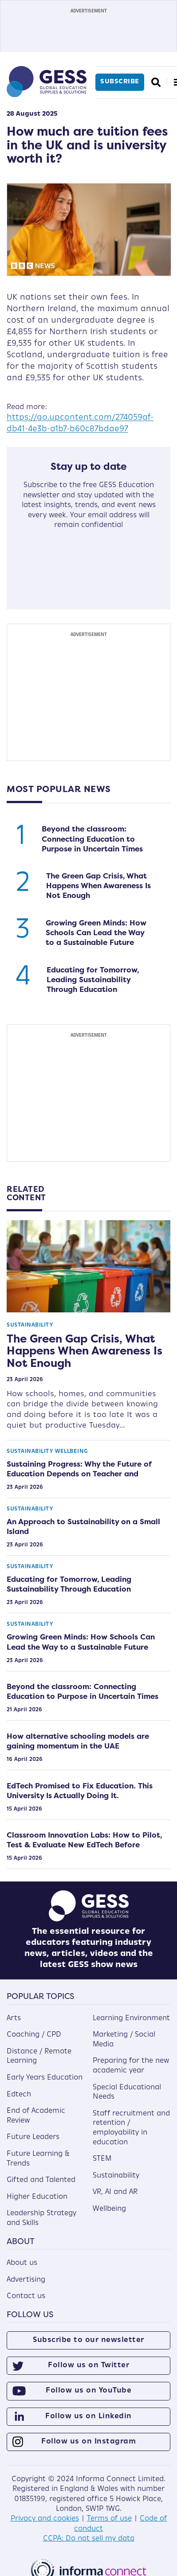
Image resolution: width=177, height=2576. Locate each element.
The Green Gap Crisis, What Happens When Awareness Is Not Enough (98, 885)
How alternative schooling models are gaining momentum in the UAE (78, 1741)
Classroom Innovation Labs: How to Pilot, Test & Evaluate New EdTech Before (84, 1840)
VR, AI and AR (115, 2192)
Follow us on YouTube (88, 2390)
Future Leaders (33, 2137)
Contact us (26, 2296)
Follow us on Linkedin (88, 2416)
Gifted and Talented (41, 2180)
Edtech (19, 2094)
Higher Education (37, 2197)
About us (22, 2263)
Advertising (26, 2279)
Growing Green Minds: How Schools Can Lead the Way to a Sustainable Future (96, 932)
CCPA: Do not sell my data (88, 2538)
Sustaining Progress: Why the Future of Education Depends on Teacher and (79, 1469)
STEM (102, 2158)
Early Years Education (45, 2077)
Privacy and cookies (45, 2518)
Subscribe (119, 81)
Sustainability (30, 1325)
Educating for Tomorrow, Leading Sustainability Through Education (93, 979)
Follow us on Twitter (88, 2365)
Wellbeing (71, 1451)
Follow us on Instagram (88, 2441)
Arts (14, 2018)
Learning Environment (131, 2018)
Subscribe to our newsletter (88, 2340)
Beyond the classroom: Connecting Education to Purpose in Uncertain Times (92, 838)
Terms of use (109, 2518)
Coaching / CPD (34, 2034)
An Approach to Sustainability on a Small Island (83, 1526)
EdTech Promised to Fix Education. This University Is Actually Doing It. (80, 1790)
